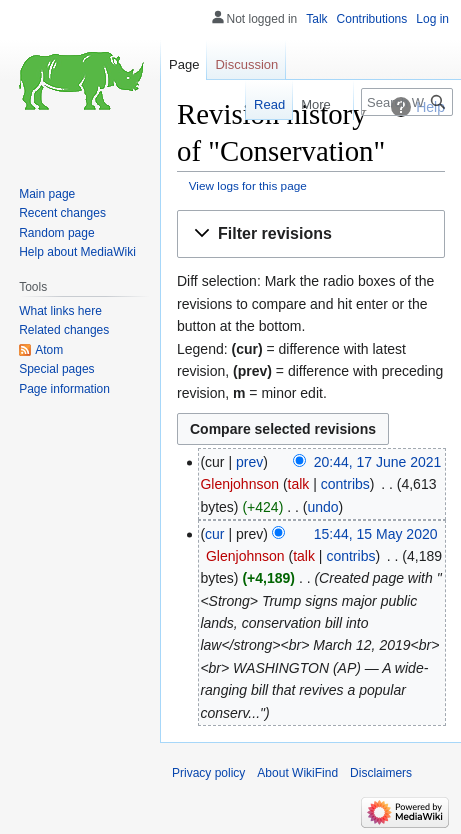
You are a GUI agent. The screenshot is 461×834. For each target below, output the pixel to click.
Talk (316, 19)
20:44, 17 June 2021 (378, 462)
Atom (49, 350)
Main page (47, 194)
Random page (56, 233)
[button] (311, 234)
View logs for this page (248, 185)
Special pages (56, 369)
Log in (432, 19)
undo (322, 507)
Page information (64, 389)
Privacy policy (208, 773)
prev (249, 462)
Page (184, 64)
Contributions (372, 19)
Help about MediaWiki (77, 252)
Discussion (246, 64)
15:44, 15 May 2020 (376, 534)
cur (214, 534)
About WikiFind (297, 773)
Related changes (64, 330)
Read (263, 104)
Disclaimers (381, 773)
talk (299, 484)
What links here (60, 311)
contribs (345, 484)
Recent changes (62, 213)
